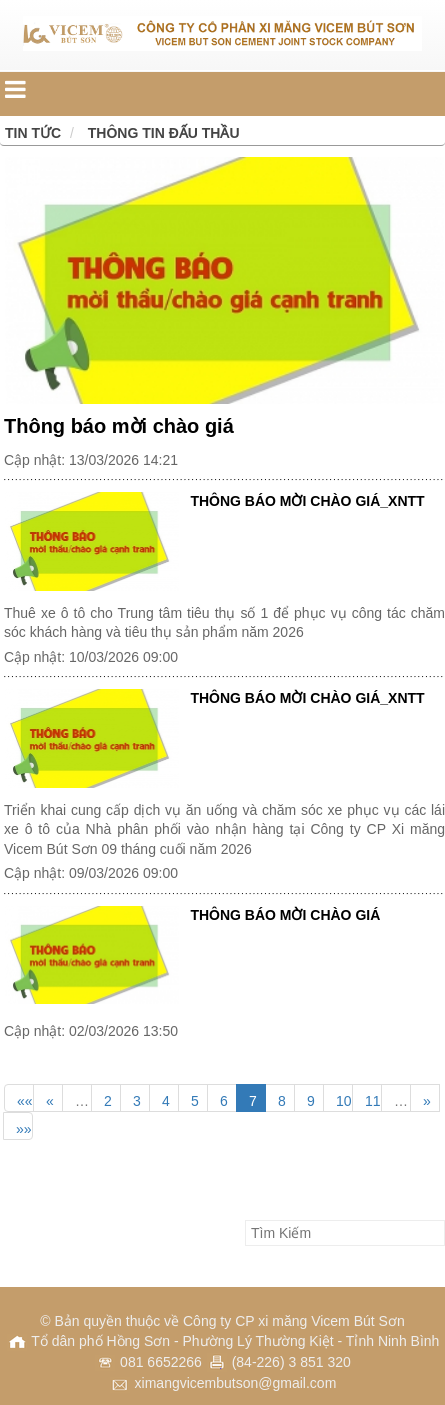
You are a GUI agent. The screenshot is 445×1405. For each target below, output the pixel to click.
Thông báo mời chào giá (119, 426)
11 (373, 1101)
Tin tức (33, 133)
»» (24, 1129)
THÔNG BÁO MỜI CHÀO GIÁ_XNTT (307, 501)
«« (25, 1101)
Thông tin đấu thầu (164, 133)
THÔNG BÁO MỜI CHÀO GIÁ (285, 915)
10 (344, 1101)
